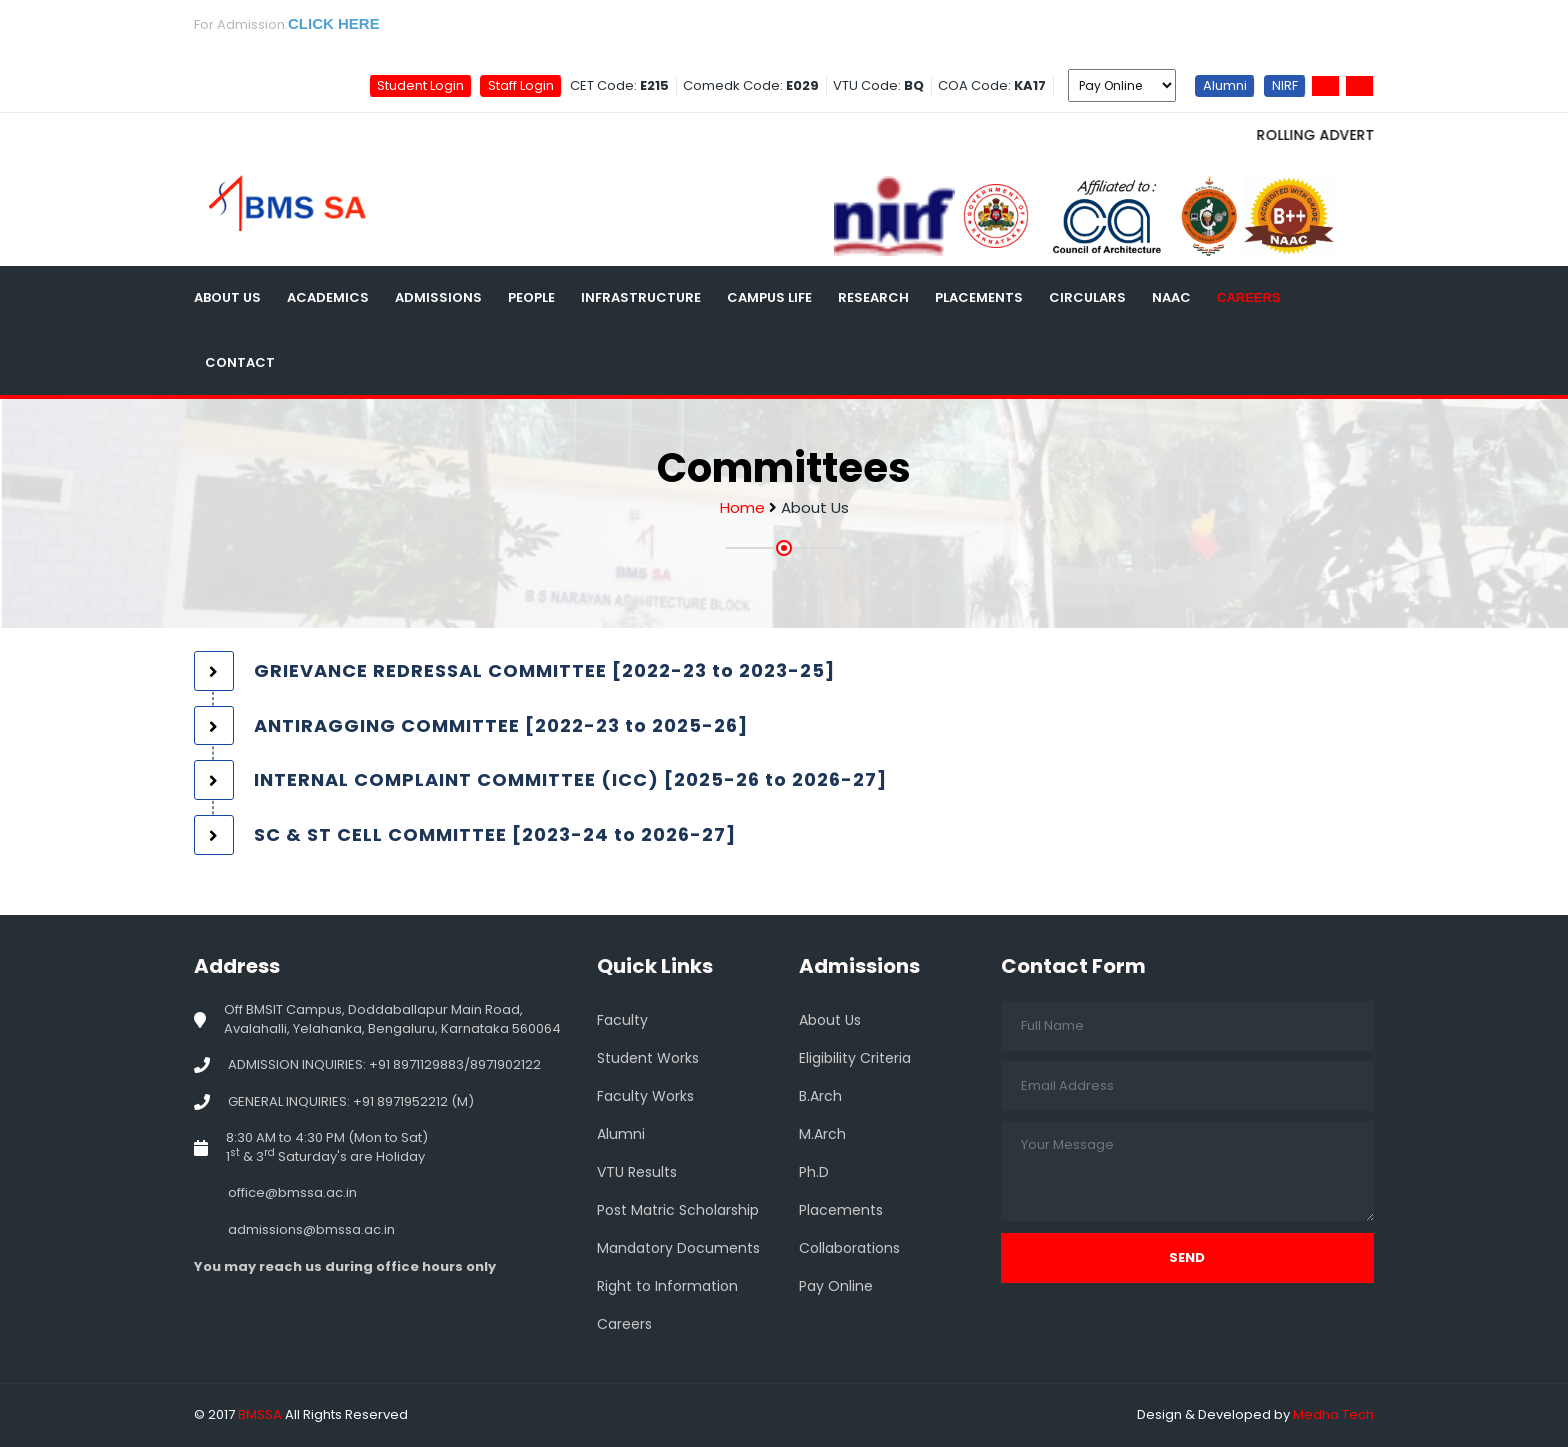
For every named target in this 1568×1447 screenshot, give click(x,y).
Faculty (622, 1020)
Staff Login (521, 84)
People (531, 297)
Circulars (1087, 297)
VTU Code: (878, 85)
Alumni (1225, 84)
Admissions (438, 297)
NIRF (1285, 84)
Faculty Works (645, 1096)
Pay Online (836, 1286)
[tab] (784, 671)
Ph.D (814, 1172)
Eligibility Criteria (855, 1058)
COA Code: (992, 85)
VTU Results (637, 1172)
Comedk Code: (751, 85)
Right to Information (667, 1286)
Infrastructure (641, 297)
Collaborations (849, 1248)
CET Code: (619, 85)
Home (742, 507)
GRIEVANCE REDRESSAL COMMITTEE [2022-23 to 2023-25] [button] (544, 670)
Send (1187, 1257)
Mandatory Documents (678, 1248)
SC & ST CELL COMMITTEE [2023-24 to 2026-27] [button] (495, 834)
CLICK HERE (334, 23)
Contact (240, 362)
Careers (1249, 297)
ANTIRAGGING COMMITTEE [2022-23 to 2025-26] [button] (501, 725)
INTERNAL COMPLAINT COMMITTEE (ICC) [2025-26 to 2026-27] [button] (570, 779)
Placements (979, 297)
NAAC (1171, 297)
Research (873, 297)
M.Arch (822, 1134)
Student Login (420, 84)
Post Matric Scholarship (678, 1210)
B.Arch (820, 1096)
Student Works (648, 1058)
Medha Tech (1333, 1414)
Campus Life (769, 297)
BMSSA (260, 1414)
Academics (328, 297)
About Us (227, 297)
